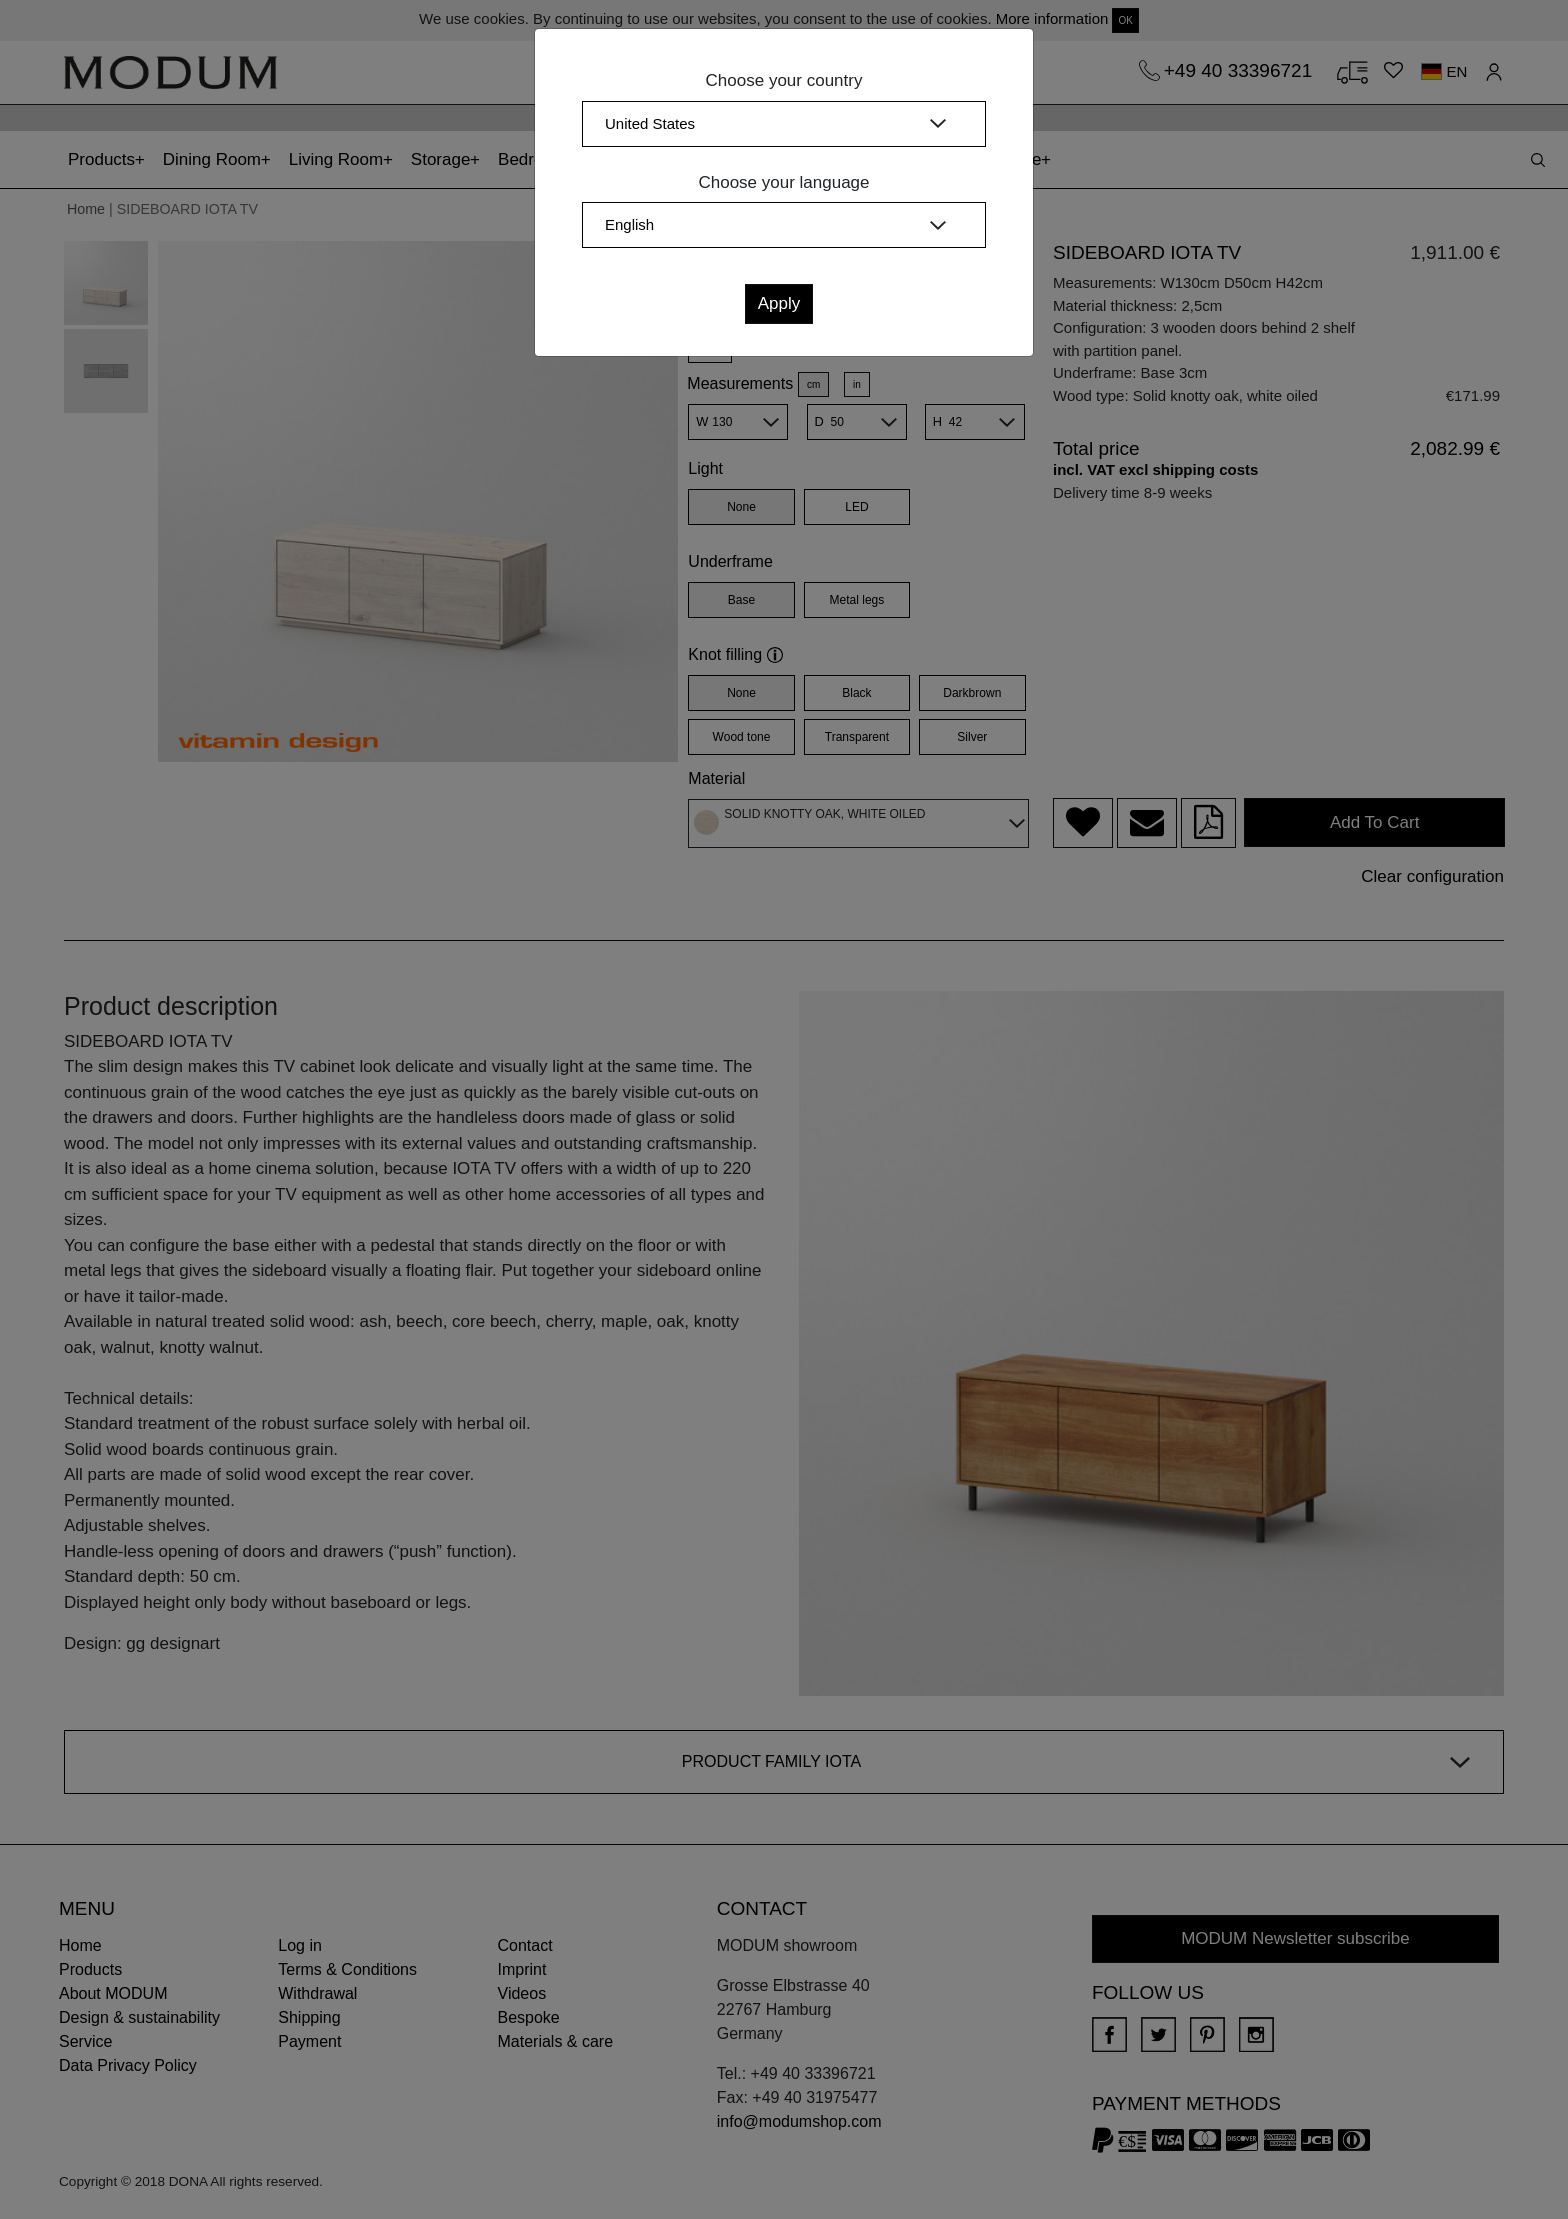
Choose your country (784, 80)
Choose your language (783, 182)
